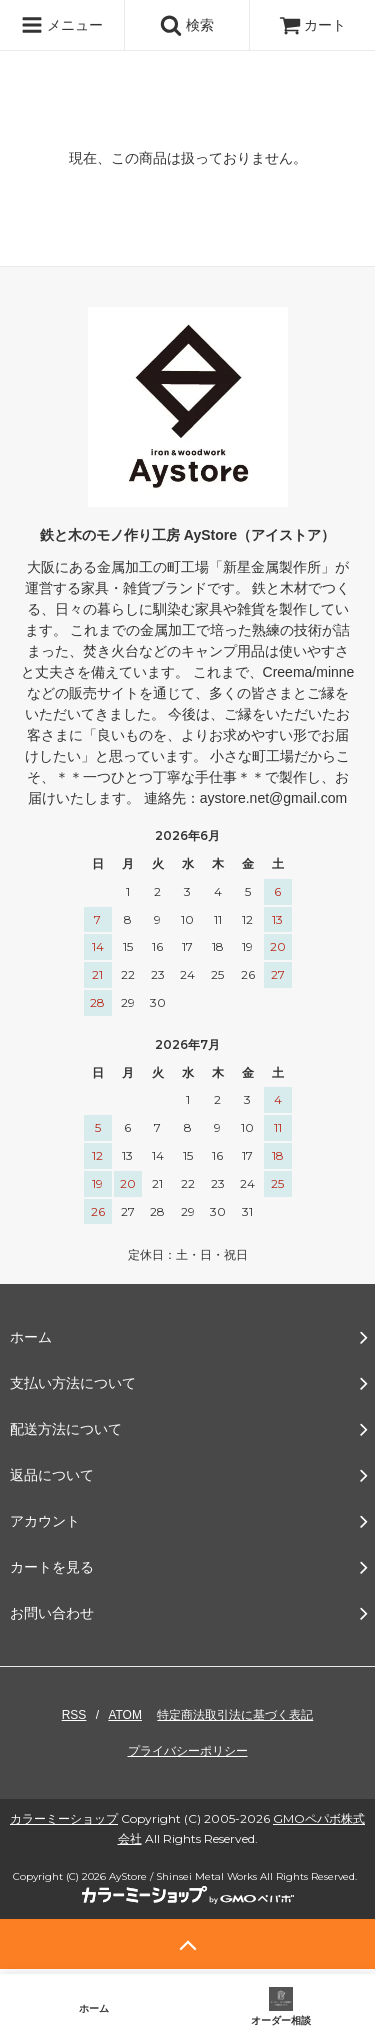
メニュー (62, 25)
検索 (187, 25)
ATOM (125, 1715)
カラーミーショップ (64, 1818)
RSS (74, 1715)
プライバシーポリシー (188, 1751)
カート (313, 25)
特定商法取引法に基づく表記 (235, 1715)
